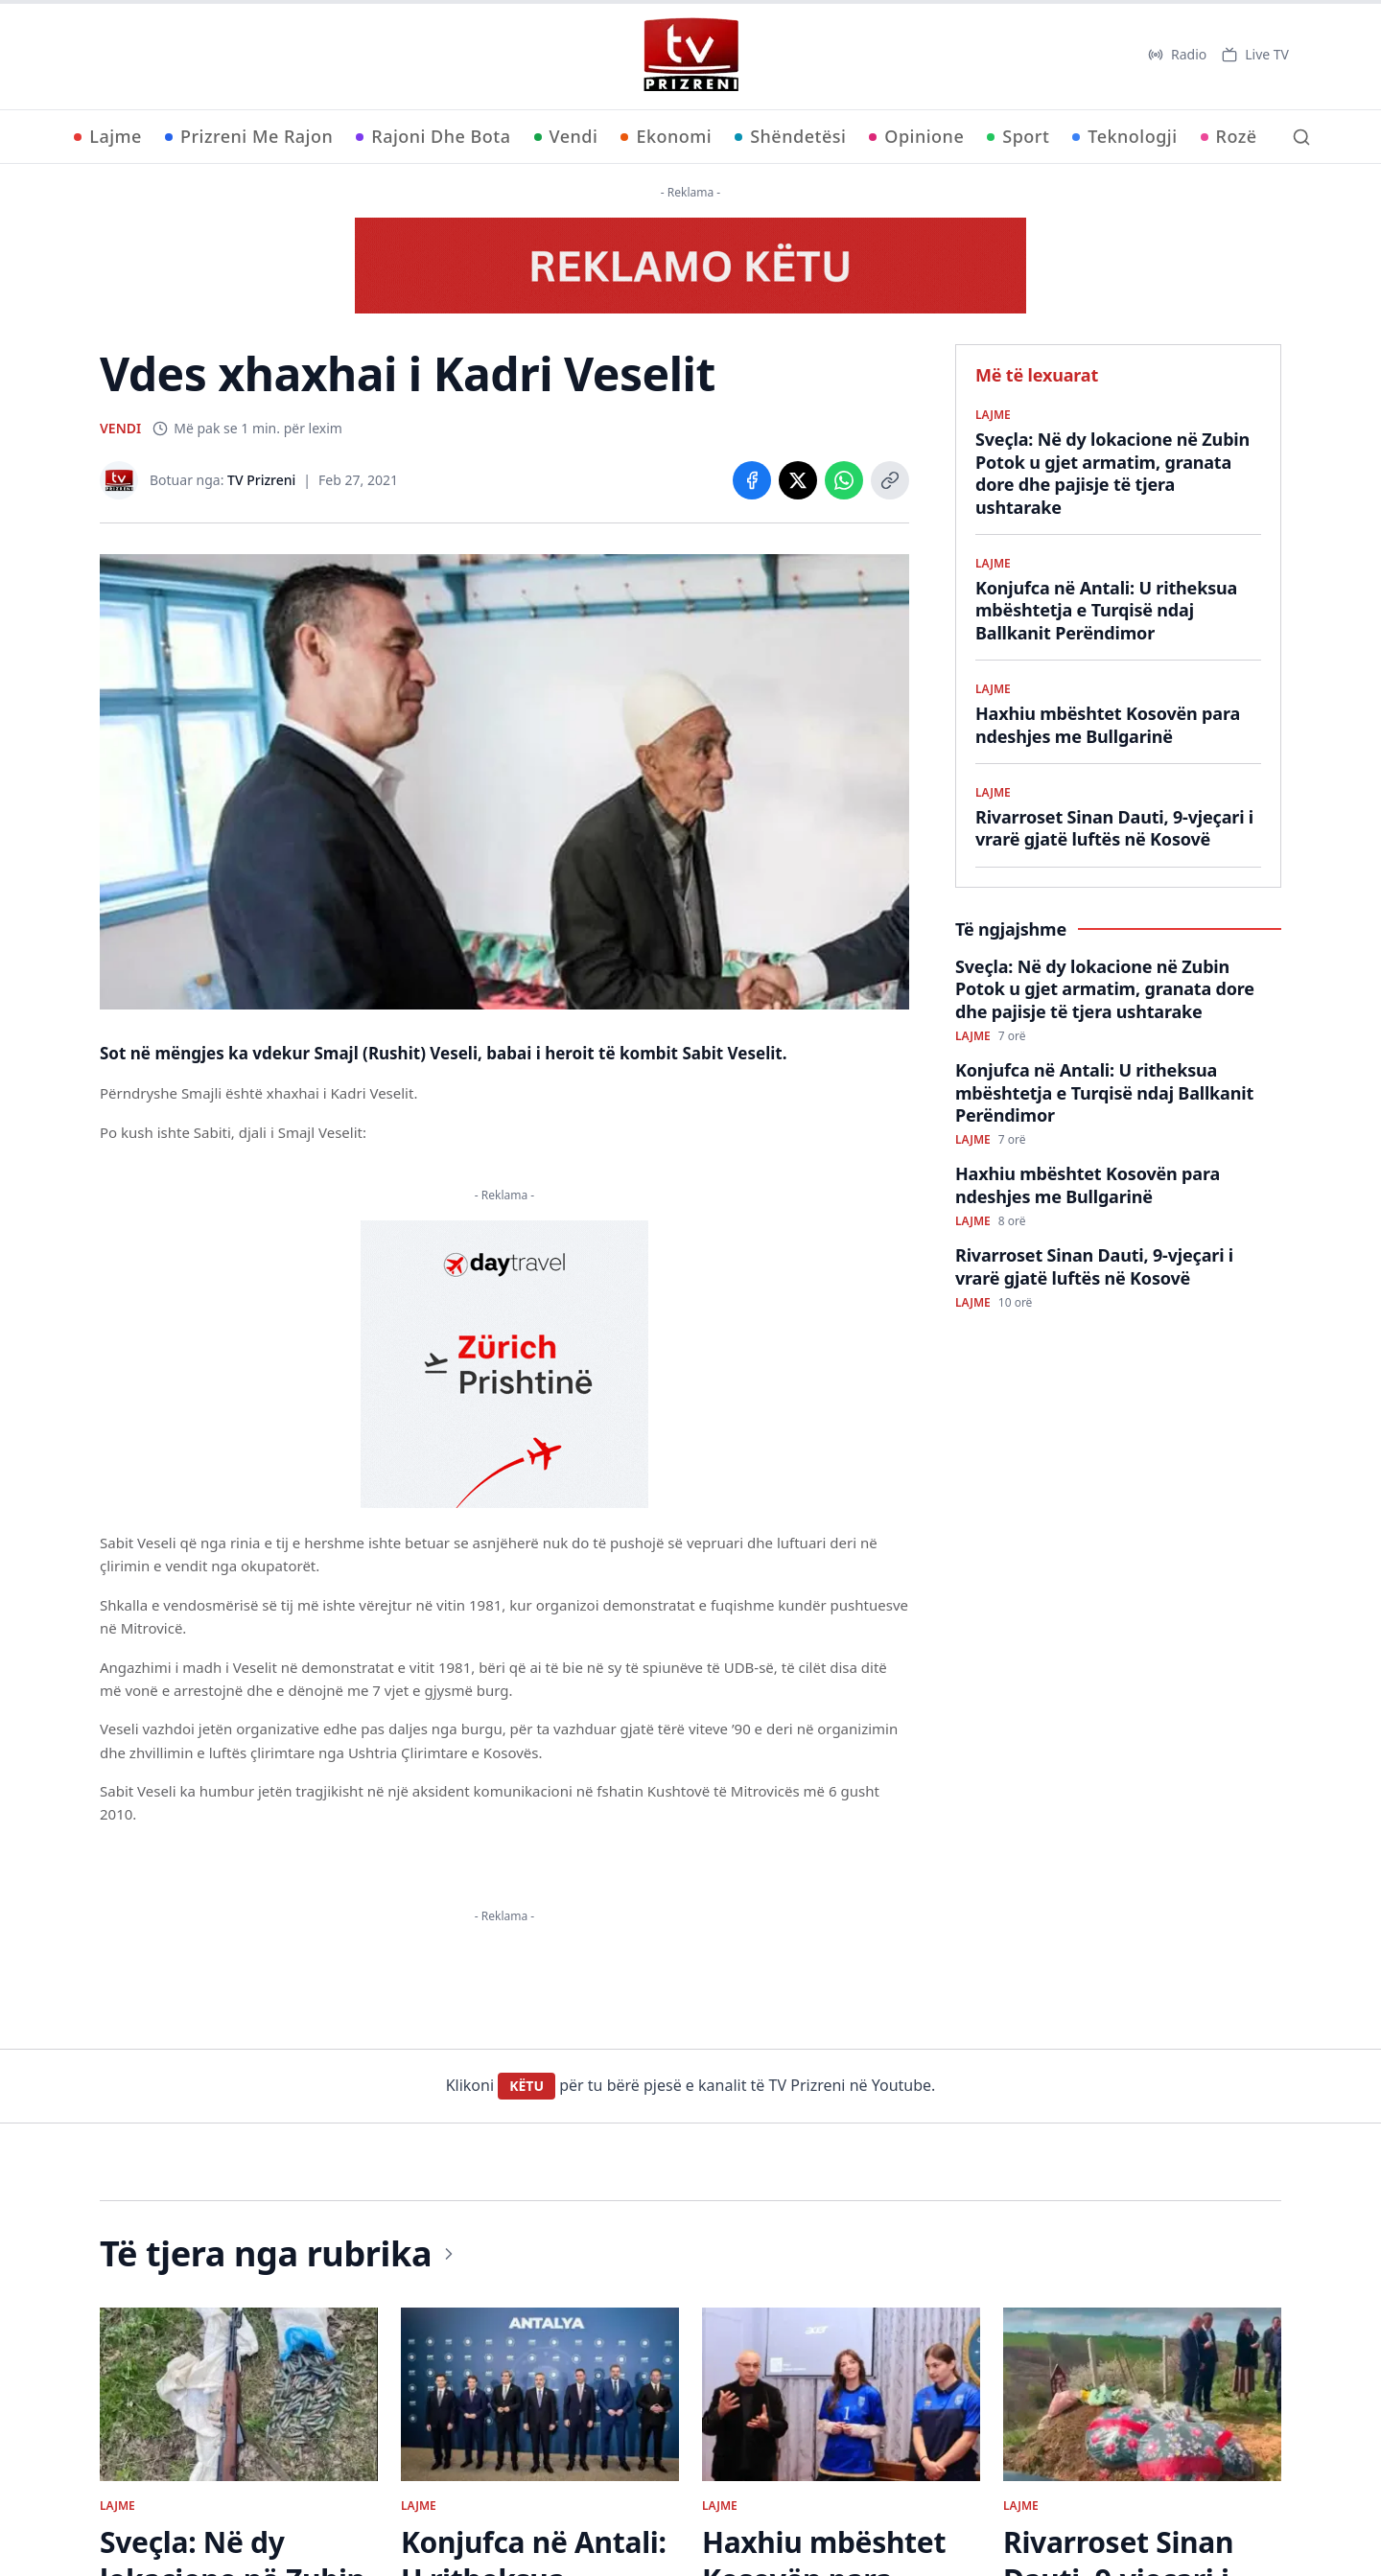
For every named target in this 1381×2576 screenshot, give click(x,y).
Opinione (916, 136)
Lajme (108, 136)
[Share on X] (798, 480)
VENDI (120, 428)
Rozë (1229, 136)
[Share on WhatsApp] (844, 480)
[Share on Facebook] (752, 480)
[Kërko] (1301, 137)
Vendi (566, 136)
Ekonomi (666, 136)
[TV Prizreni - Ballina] (690, 55)
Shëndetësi (790, 136)
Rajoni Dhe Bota (433, 136)
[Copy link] (890, 480)
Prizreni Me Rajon (249, 136)
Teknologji (1124, 136)
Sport (1018, 136)
